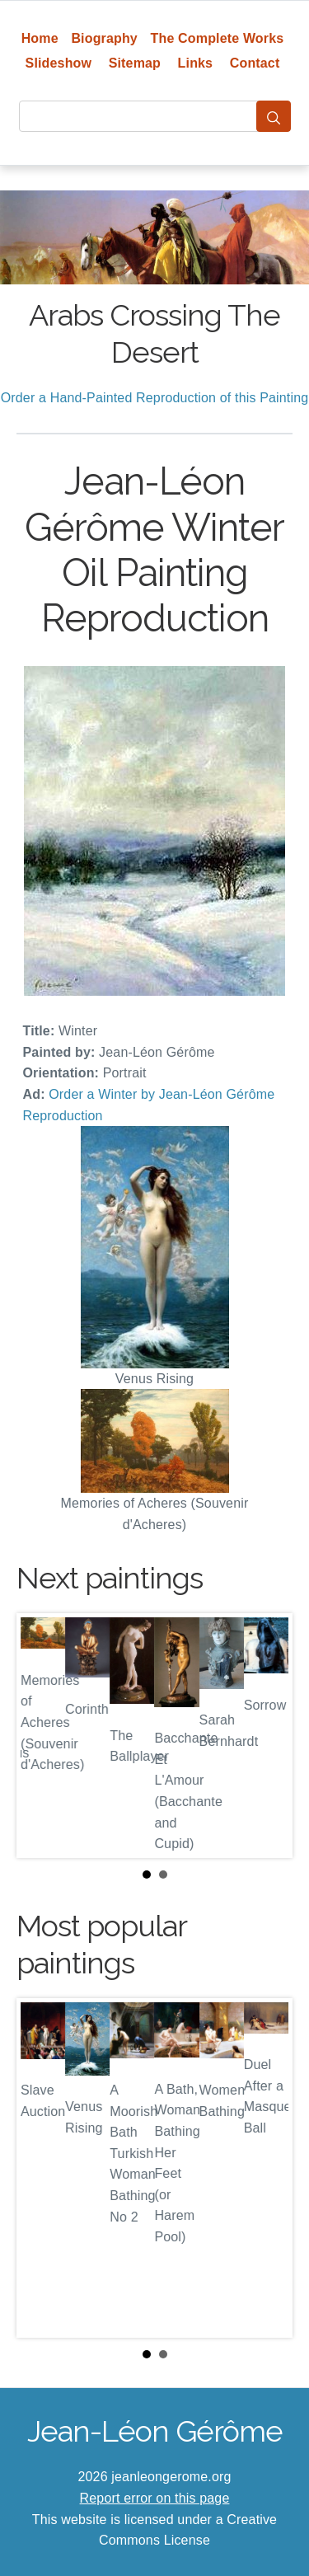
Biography (104, 38)
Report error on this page (155, 2498)
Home (40, 38)
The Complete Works (217, 38)
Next (267, 1736)
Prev (42, 1736)
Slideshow (59, 63)
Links (195, 63)
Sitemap (135, 63)
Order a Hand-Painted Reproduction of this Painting (155, 398)
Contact (255, 63)
